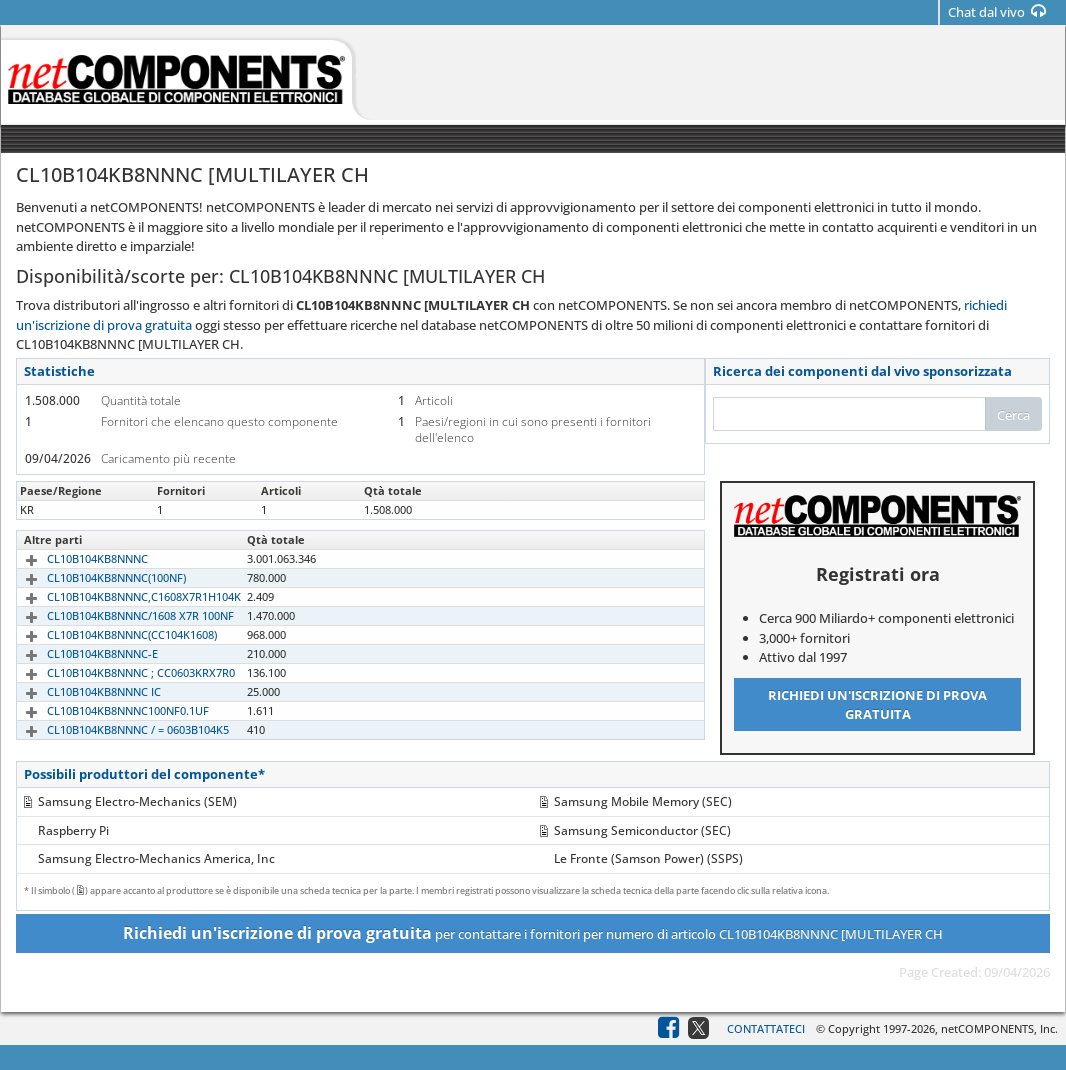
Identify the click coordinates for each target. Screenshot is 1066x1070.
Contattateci (766, 1028)
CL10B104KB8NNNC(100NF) (93, 577)
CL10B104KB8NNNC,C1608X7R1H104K (121, 596)
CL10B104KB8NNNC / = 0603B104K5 (115, 729)
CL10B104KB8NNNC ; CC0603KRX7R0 (118, 672)
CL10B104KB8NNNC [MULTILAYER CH (119, 509)
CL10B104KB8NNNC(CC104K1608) (109, 634)
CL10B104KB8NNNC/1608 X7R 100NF (117, 615)
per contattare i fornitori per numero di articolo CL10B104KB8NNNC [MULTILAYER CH (533, 933)
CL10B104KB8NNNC (74, 558)
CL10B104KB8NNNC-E (79, 653)
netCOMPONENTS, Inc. (999, 1028)
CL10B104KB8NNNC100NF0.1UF (105, 710)
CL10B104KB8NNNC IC (81, 691)
